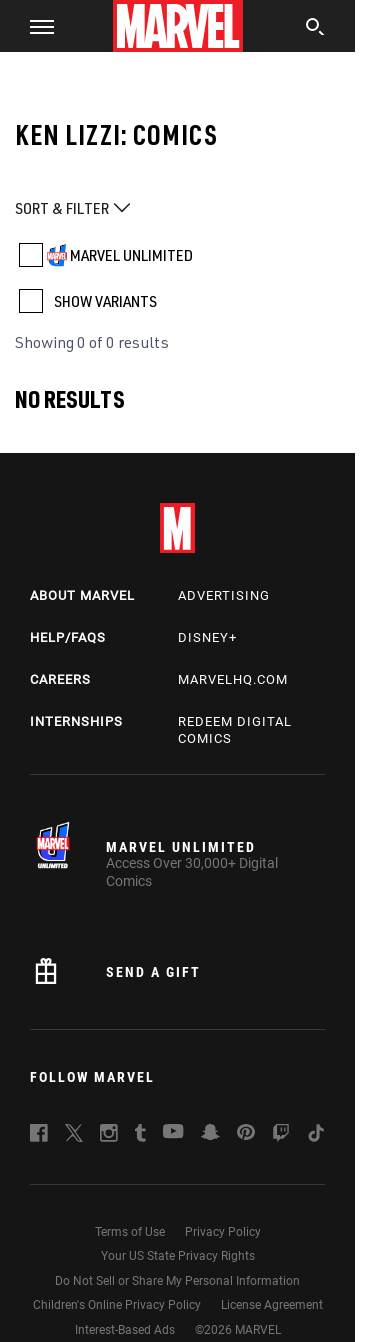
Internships (76, 721)
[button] (34, 26)
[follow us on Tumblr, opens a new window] (140, 1136)
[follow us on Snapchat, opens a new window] (210, 1135)
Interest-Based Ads (125, 1330)
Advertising (224, 595)
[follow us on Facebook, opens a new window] (39, 1136)
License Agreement (272, 1305)
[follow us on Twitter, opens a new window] (74, 1136)
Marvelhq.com (233, 679)
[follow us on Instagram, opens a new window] (109, 1136)
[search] (315, 29)
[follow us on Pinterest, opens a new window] (246, 1134)
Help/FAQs (68, 637)
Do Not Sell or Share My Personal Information (177, 1281)
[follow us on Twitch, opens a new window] (281, 1136)
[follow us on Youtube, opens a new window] (173, 1133)
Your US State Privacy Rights (178, 1256)
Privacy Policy (223, 1232)
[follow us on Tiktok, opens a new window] (316, 1136)
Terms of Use (130, 1232)
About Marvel (82, 595)
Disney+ (207, 637)
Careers (60, 679)
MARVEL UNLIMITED (131, 255)
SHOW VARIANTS (105, 301)
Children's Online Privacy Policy (117, 1305)
